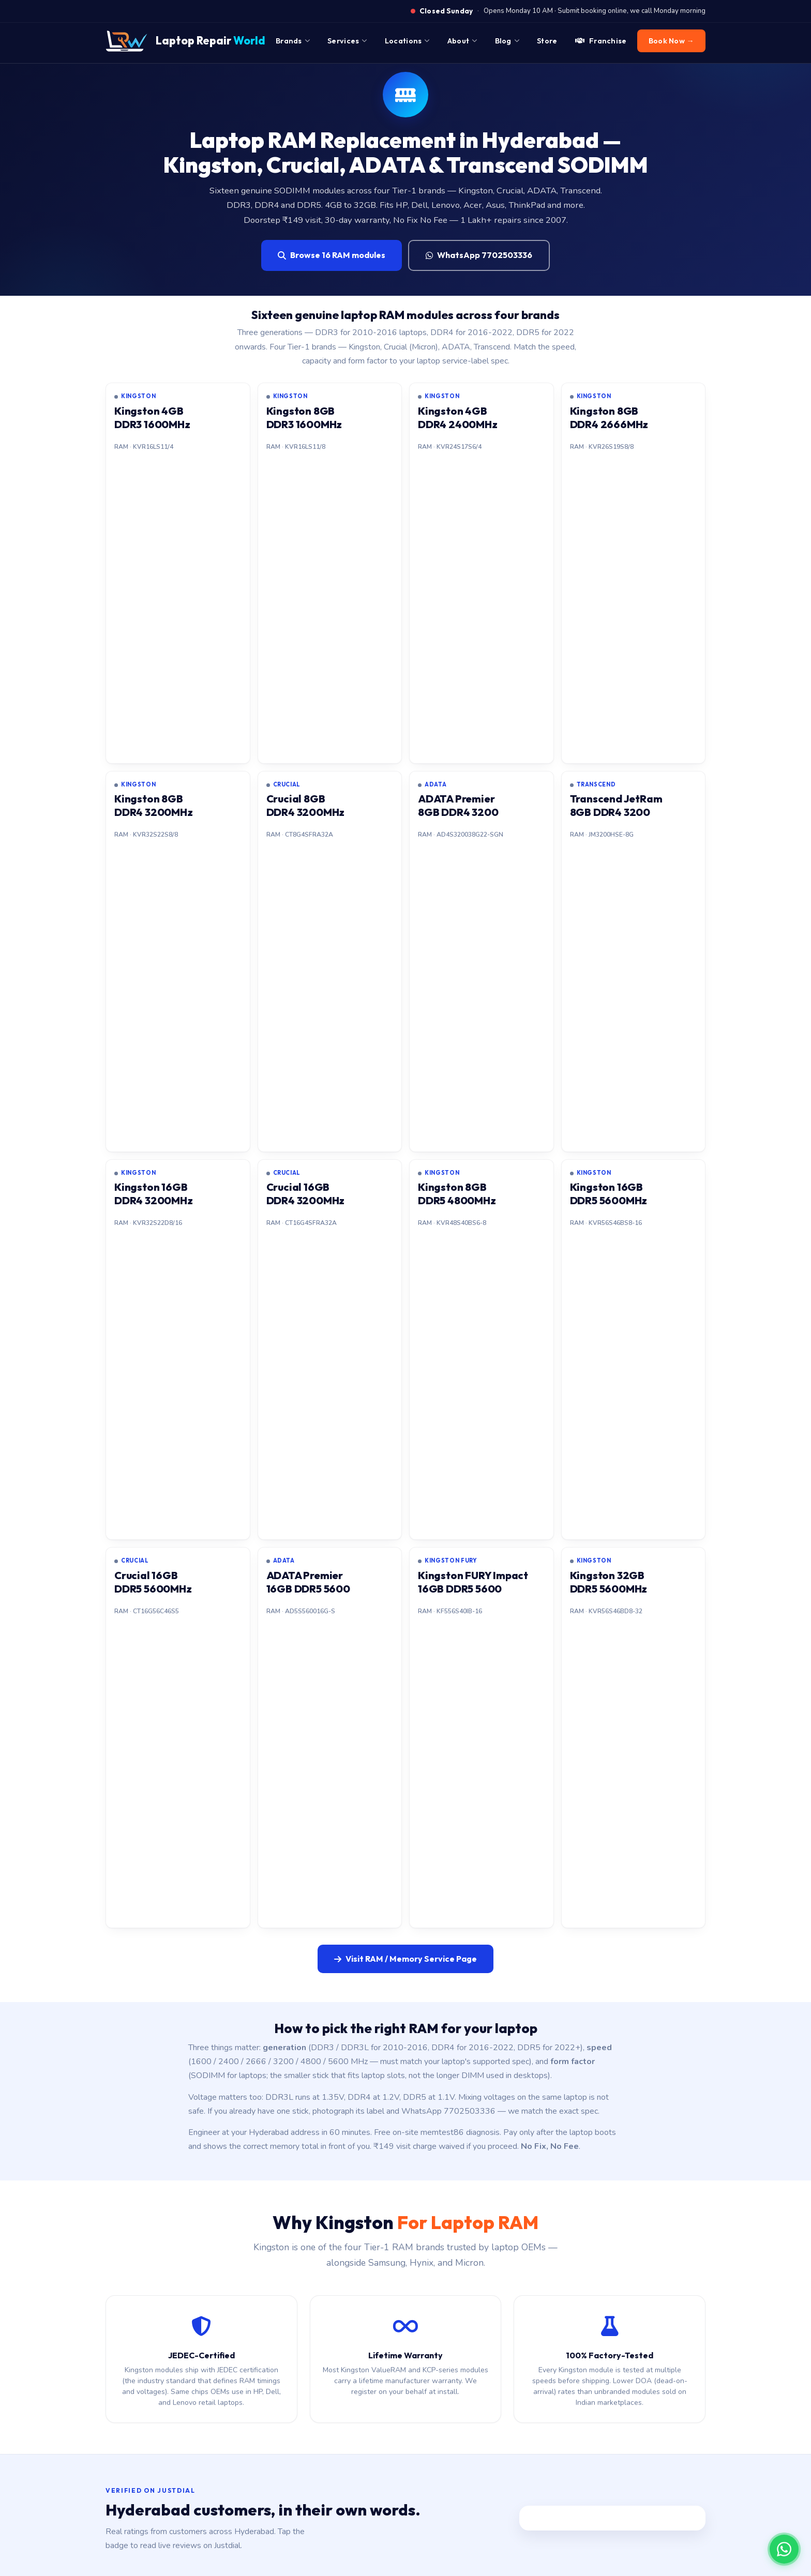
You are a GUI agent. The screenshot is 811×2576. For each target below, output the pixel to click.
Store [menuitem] (547, 41)
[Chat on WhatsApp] (784, 2549)
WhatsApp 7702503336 (479, 255)
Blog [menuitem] (507, 41)
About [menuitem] (462, 41)
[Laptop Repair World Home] (185, 41)
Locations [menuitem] (407, 41)
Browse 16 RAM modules (331, 255)
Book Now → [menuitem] (671, 41)
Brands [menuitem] (293, 41)
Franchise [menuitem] (601, 41)
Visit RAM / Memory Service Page (405, 1958)
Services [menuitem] (347, 41)
